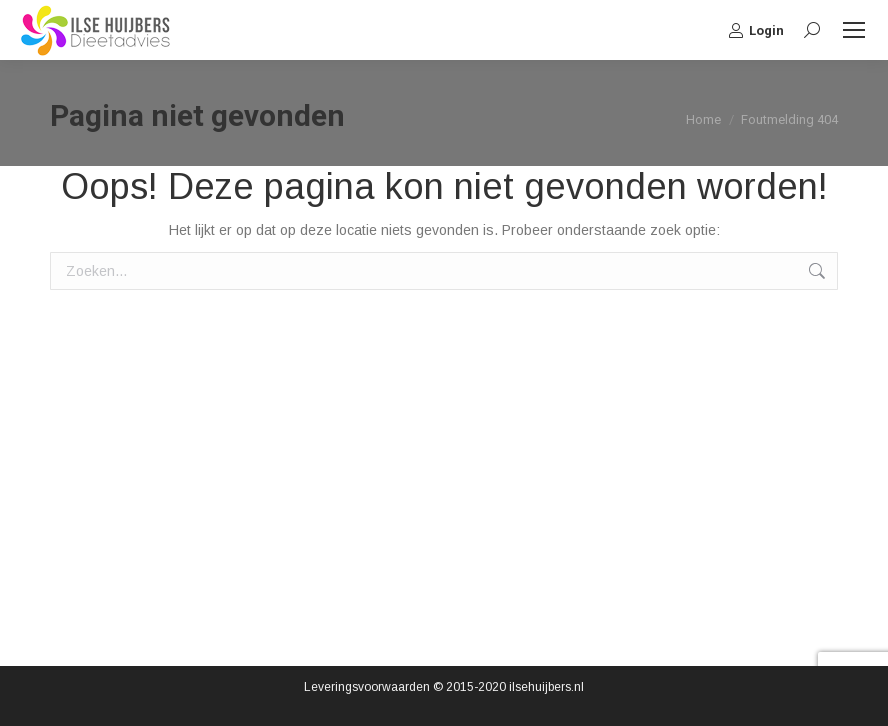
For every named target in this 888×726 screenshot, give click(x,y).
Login (756, 30)
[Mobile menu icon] (854, 30)
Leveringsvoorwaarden (367, 687)
